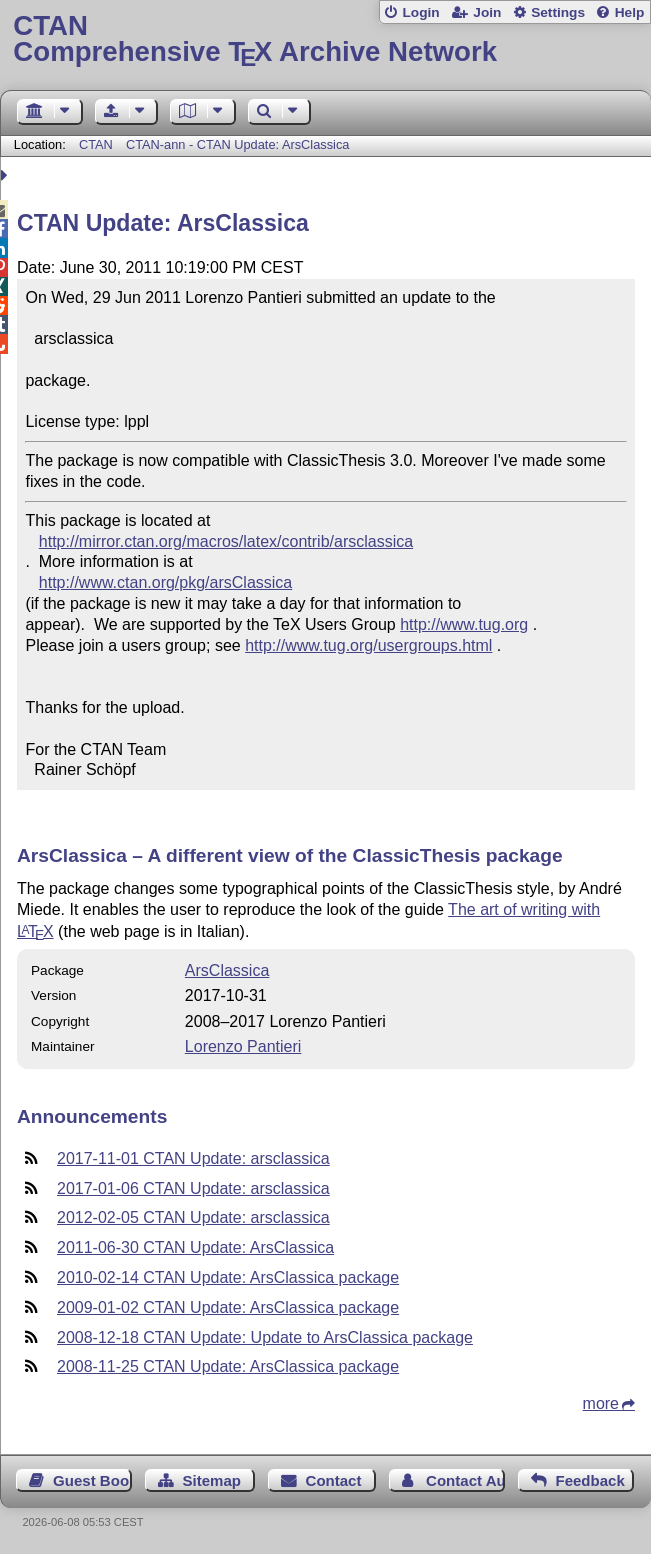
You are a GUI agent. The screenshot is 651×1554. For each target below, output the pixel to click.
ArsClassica (227, 970)
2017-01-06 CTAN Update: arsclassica (193, 1188)
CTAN (96, 144)
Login (420, 12)
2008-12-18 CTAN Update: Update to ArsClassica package (265, 1337)
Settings (558, 12)
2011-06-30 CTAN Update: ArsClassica (195, 1247)
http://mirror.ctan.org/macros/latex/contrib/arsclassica (226, 541)
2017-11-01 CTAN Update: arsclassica (193, 1158)
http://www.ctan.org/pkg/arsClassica (165, 582)
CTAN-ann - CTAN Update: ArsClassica (238, 144)
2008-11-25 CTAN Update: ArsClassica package (228, 1366)
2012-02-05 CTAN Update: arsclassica (193, 1217)
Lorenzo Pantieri (243, 1046)
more (601, 1403)
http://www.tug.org (464, 624)
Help (630, 12)
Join (487, 12)
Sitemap (211, 1480)
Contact (334, 1480)
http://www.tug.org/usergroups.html (368, 645)
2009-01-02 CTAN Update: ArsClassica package (228, 1307)
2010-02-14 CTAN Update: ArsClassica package (228, 1277)
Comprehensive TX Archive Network (325, 39)
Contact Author (465, 1480)
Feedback (589, 1480)
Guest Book (92, 1480)
